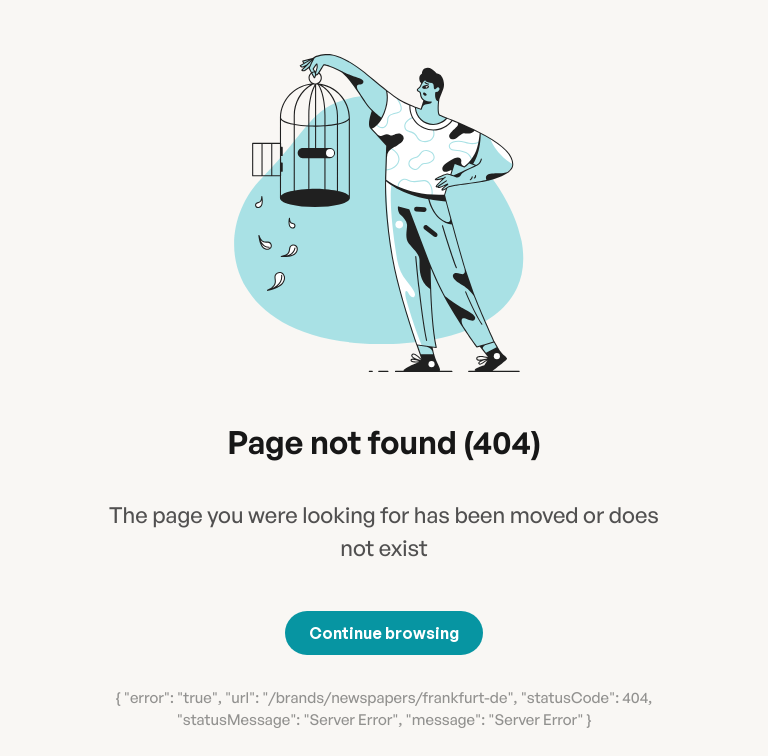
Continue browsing (384, 633)
